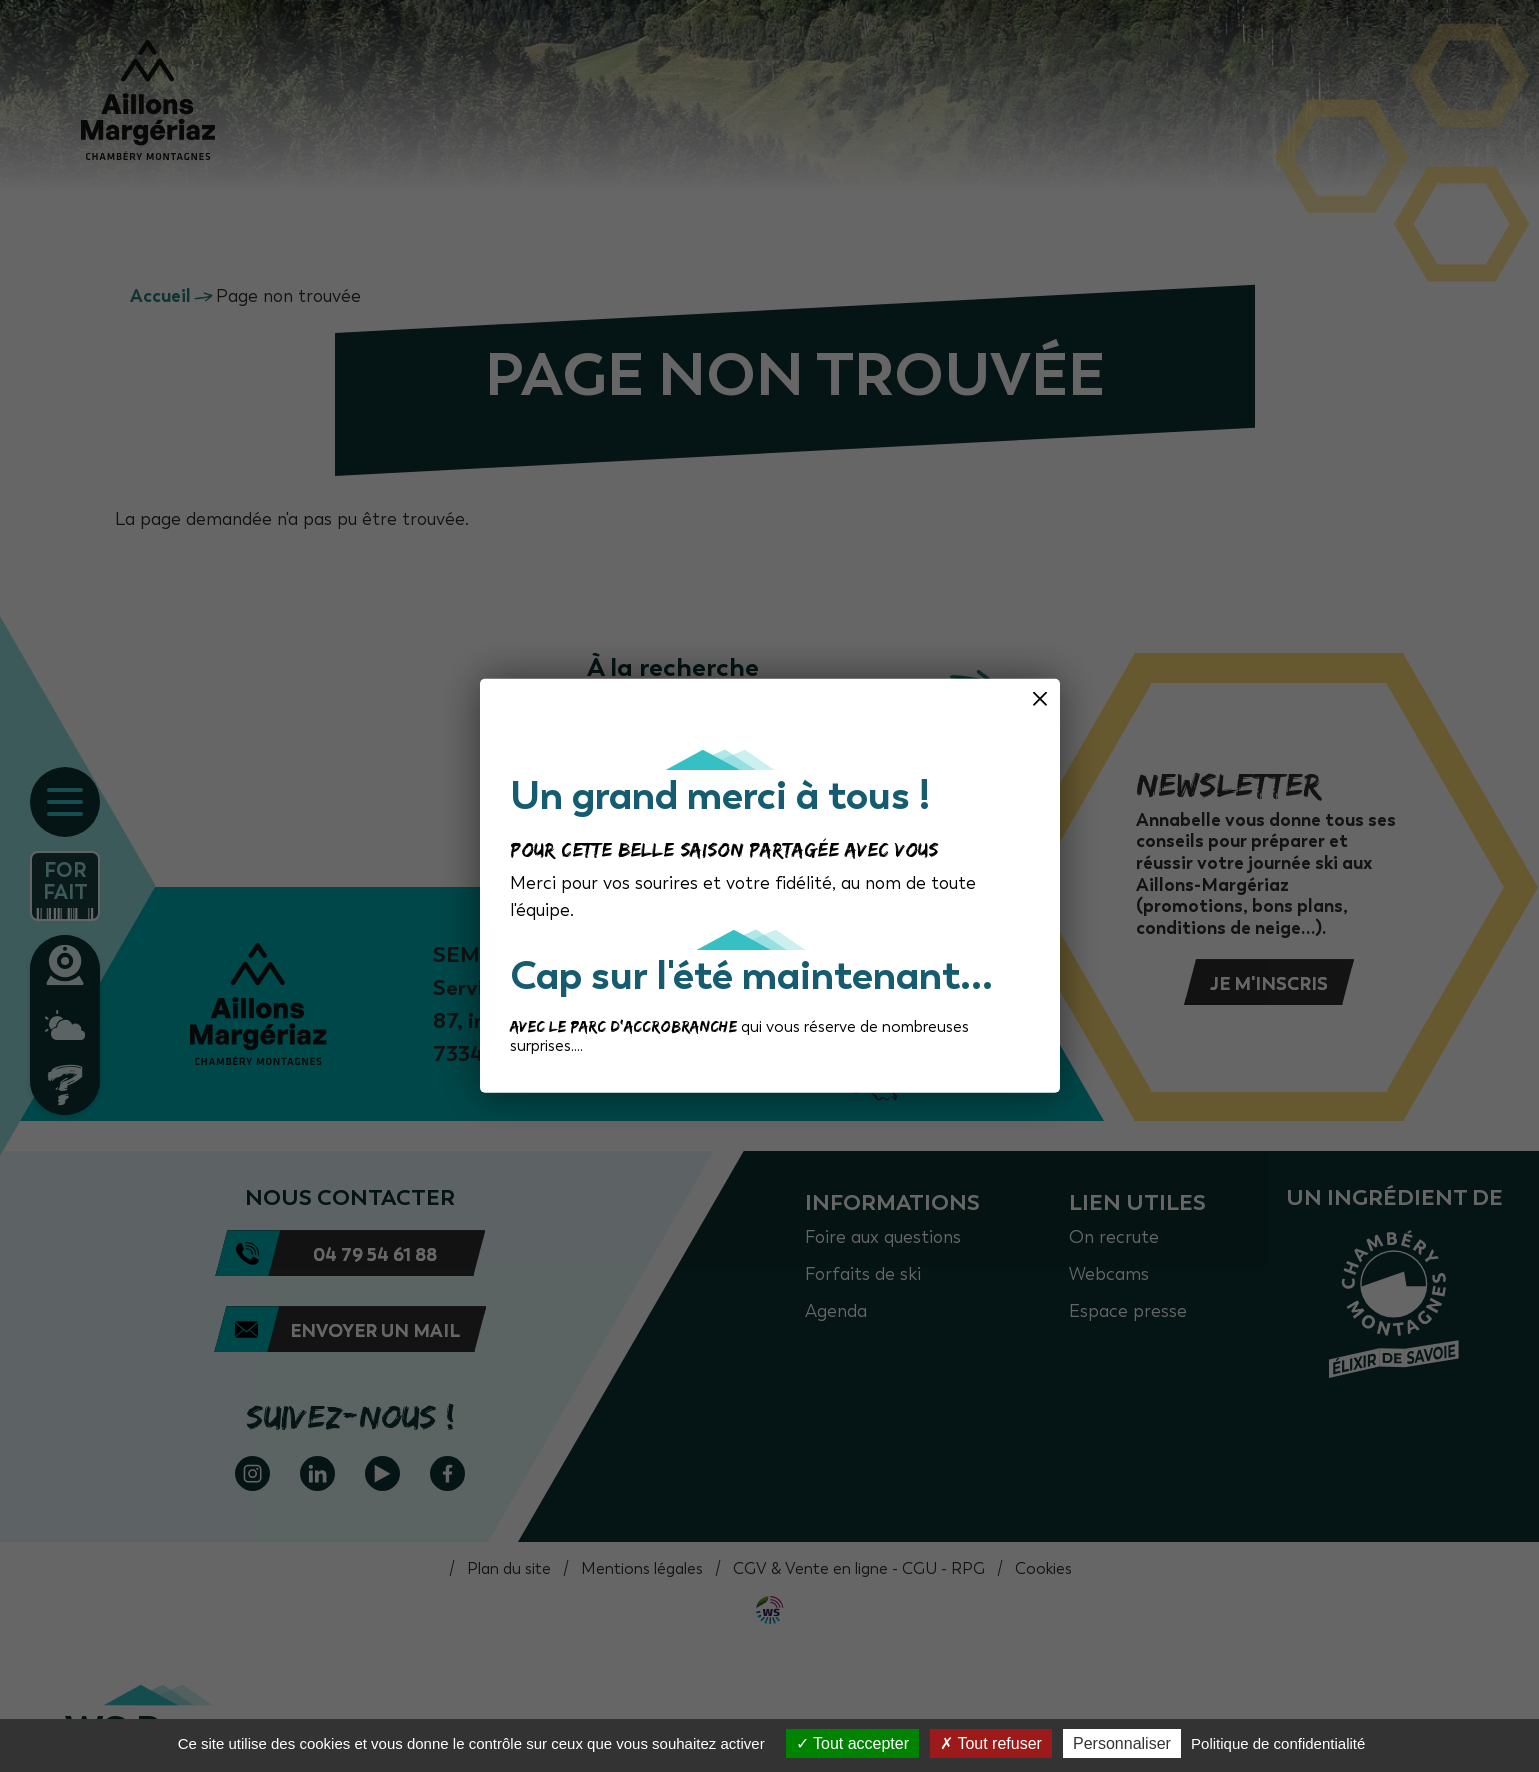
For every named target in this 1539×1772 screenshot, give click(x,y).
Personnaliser (1122, 1743)
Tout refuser (991, 1743)
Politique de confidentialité (1278, 1743)
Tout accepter (852, 1743)
